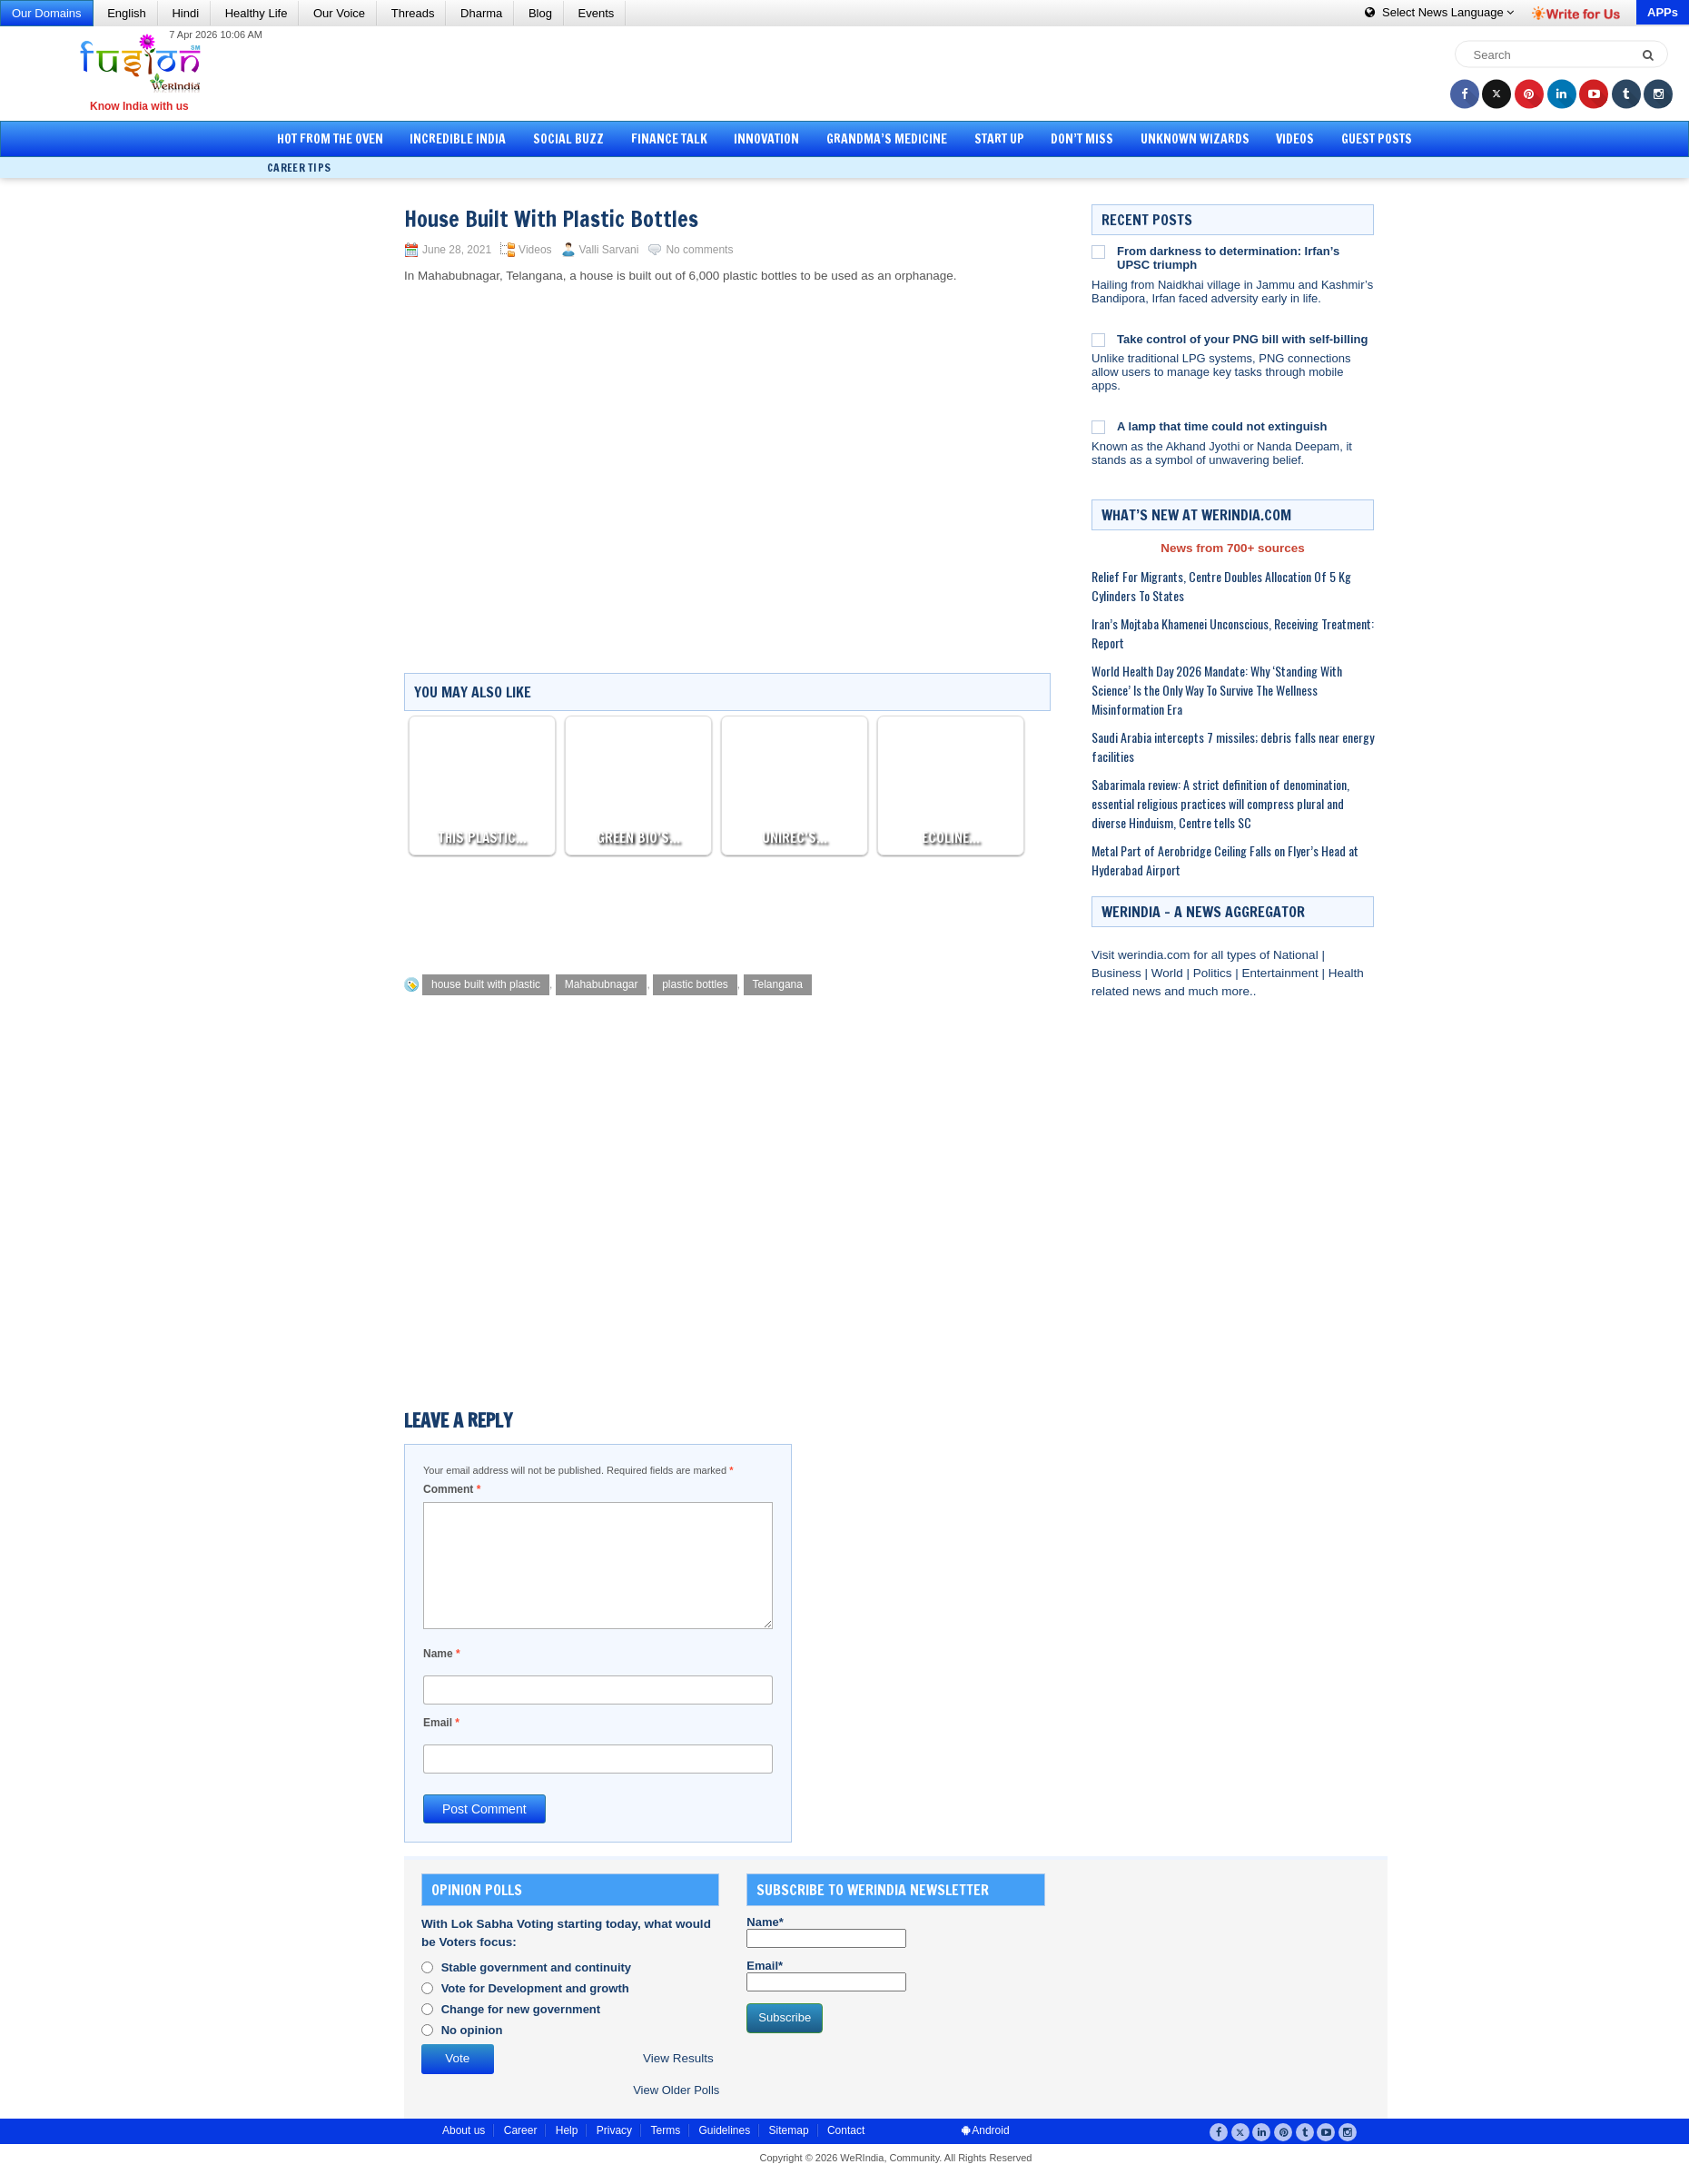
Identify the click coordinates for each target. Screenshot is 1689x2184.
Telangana (778, 984)
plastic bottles (695, 984)
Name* (826, 1931)
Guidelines (724, 2130)
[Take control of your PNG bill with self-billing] (1098, 339)
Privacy (614, 2130)
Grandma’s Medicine (886, 139)
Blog (540, 13)
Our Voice (339, 13)
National (1297, 955)
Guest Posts (1376, 139)
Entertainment (1282, 973)
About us (463, 2130)
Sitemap (789, 2130)
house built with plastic (485, 984)
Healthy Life (256, 13)
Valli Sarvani (609, 249)
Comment (451, 1489)
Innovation (766, 139)
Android (986, 2130)
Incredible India (458, 139)
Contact (845, 2130)
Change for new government (521, 2009)
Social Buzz (568, 139)
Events (596, 13)
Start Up (999, 139)
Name (441, 1653)
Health (1346, 973)
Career (521, 2130)
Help (567, 2130)
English (126, 13)
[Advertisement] (850, 73)
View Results (678, 2058)
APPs (1662, 12)
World (1169, 973)
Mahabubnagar (601, 984)
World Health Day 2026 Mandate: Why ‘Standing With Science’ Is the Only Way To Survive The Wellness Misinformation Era (1216, 689)
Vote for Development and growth (535, 1988)
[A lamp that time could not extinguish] (1098, 427)
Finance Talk (669, 139)
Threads (413, 13)
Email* (826, 1975)
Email (441, 1722)
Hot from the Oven (330, 139)
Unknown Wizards (1195, 139)
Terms (665, 2130)
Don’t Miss (1082, 139)
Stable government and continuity (536, 1967)
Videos (1295, 139)
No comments (699, 249)
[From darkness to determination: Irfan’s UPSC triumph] (1098, 251)
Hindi (185, 13)
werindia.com (1155, 955)
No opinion (472, 2030)
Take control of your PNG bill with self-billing (1242, 339)
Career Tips (299, 167)
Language (1439, 12)
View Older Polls (676, 2090)
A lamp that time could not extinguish (1222, 426)
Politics (1214, 973)
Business (1118, 973)
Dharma (481, 13)
